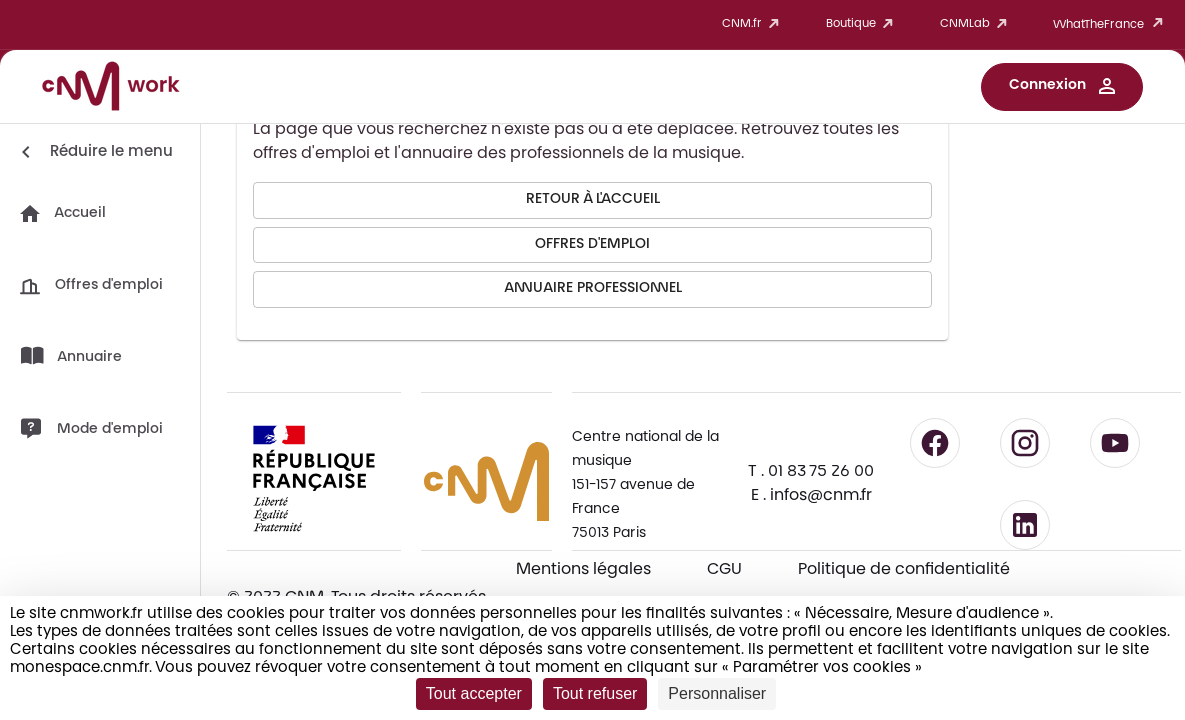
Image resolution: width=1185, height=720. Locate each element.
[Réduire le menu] (93, 152)
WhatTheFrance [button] (1111, 24)
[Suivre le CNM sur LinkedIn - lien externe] (1025, 525)
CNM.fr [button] (754, 24)
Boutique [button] (863, 24)
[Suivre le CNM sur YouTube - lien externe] (1115, 443)
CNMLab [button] (977, 24)
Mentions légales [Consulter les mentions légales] (583, 570)
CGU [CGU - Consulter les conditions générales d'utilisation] (724, 570)
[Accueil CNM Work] (111, 89)
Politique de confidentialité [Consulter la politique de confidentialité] (904, 570)
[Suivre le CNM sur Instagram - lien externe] (1025, 443)
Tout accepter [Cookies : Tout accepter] (474, 693)
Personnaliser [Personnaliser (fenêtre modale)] (717, 693)
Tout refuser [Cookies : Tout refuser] (595, 693)
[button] (1062, 87)
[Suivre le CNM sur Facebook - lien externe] (935, 443)
